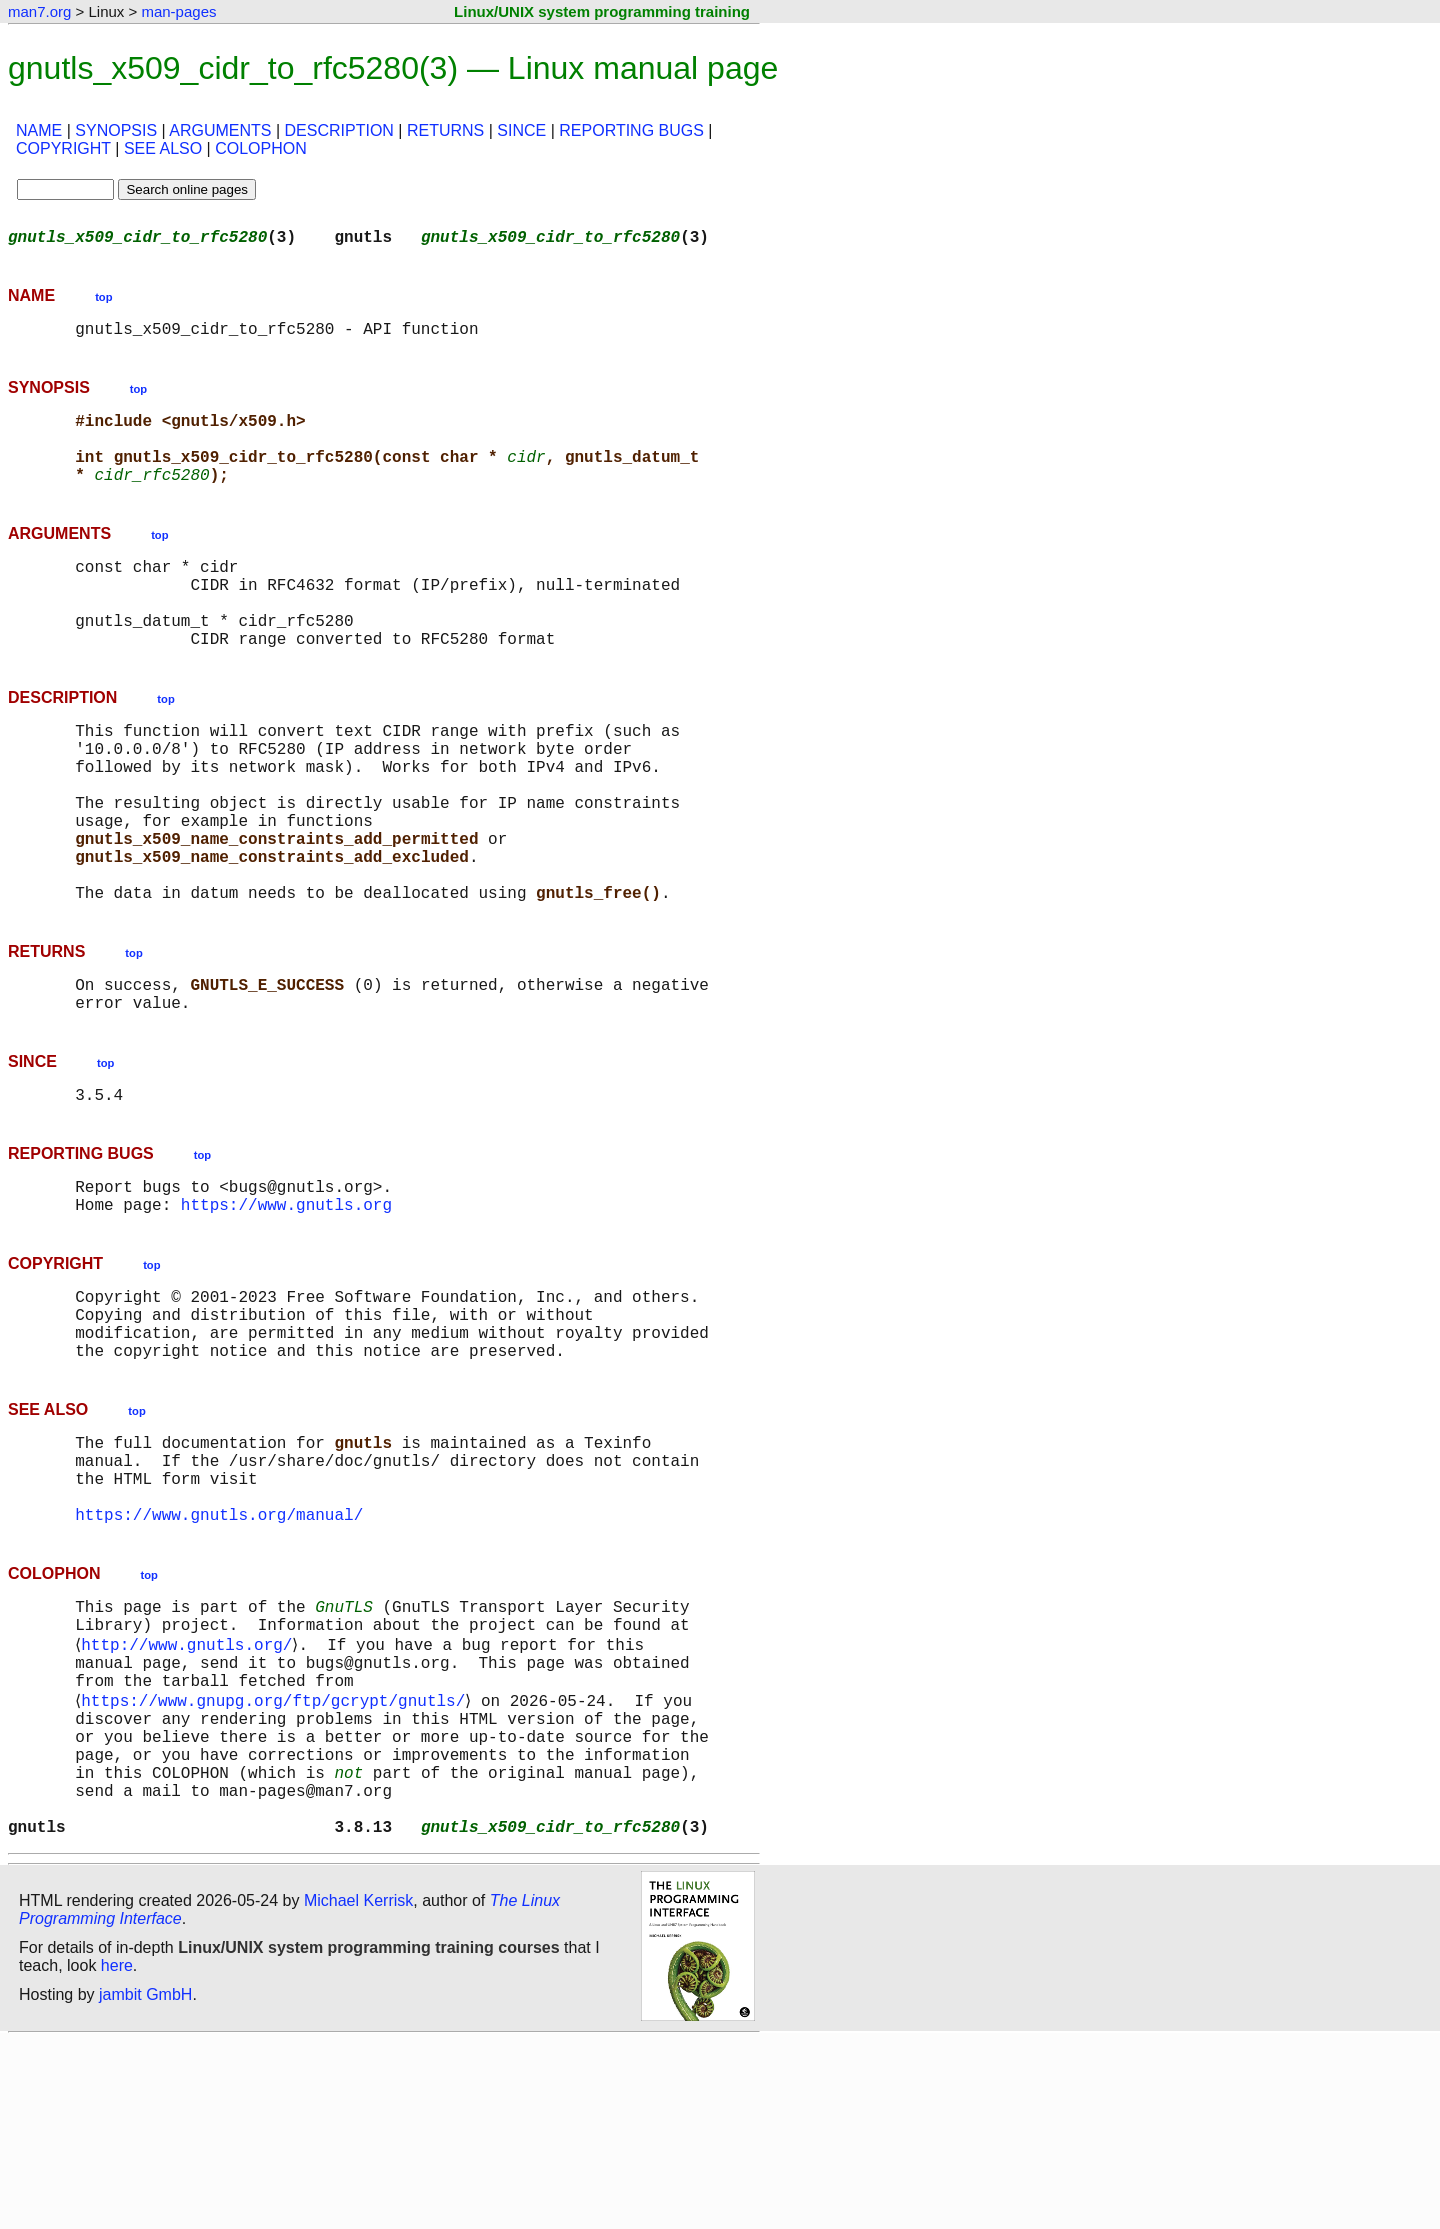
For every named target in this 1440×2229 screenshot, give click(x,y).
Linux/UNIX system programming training (602, 11)
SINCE (521, 130)
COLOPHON (261, 148)
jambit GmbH (145, 2182)
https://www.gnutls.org (286, 1308)
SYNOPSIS (116, 130)
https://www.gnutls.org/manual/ (219, 1654)
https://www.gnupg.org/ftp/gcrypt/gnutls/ (277, 1860)
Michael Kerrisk (358, 2088)
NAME (39, 130)
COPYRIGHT (63, 148)
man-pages (178, 11)
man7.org (39, 11)
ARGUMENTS (220, 130)
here (117, 2153)
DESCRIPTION (339, 130)
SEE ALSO (163, 148)
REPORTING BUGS (631, 130)
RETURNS (445, 130)
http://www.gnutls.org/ (190, 1794)
